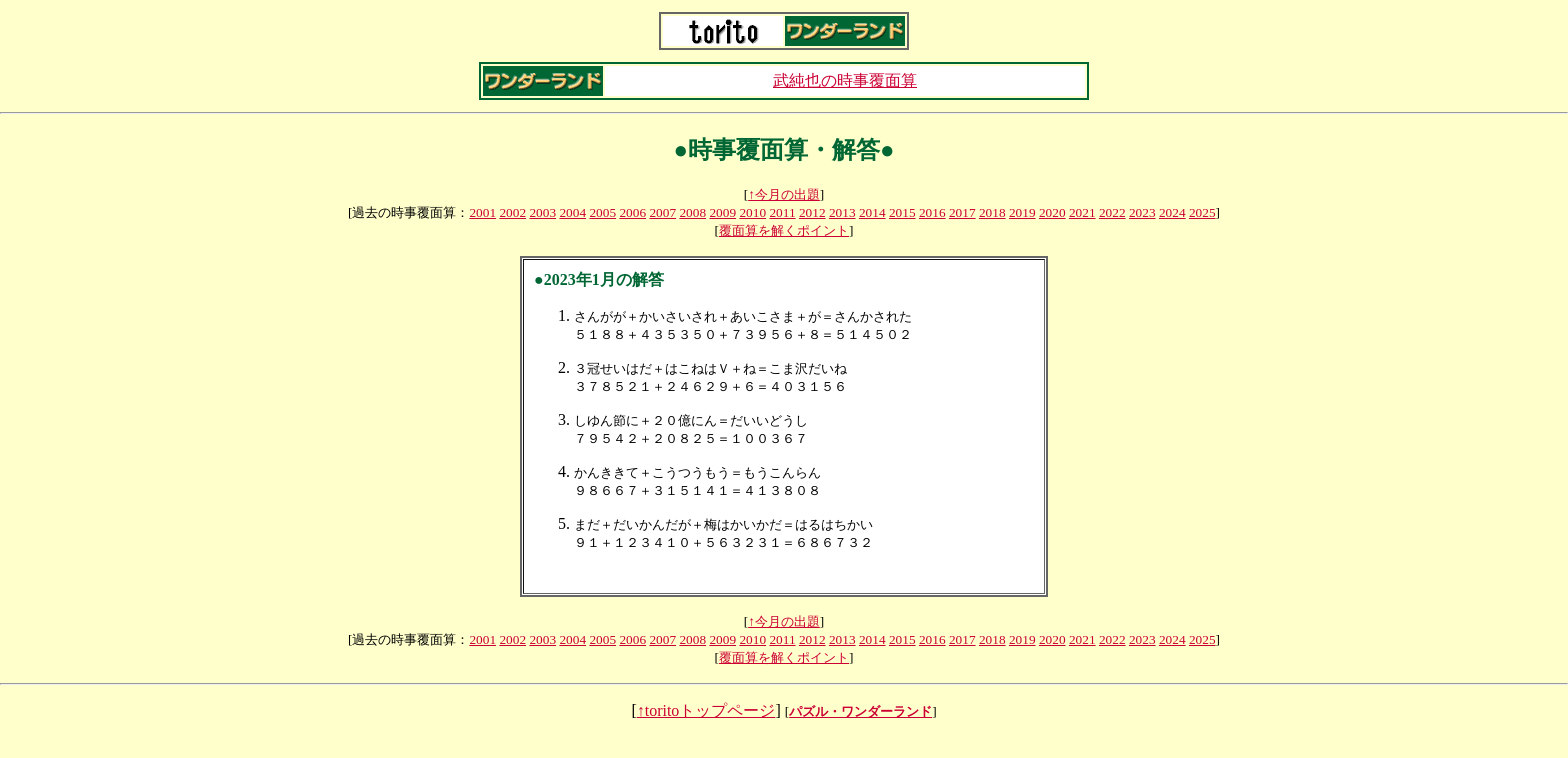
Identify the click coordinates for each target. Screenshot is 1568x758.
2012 (812, 212)
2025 (1202, 212)
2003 (542, 212)
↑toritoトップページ (706, 730)
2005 (602, 212)
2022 (1112, 212)
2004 (572, 212)
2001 (482, 212)
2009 (722, 212)
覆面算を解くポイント (784, 230)
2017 (962, 212)
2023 (1142, 212)
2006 (632, 212)
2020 (1052, 212)
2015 (902, 212)
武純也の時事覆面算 (845, 80)
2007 (662, 212)
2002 (512, 212)
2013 (842, 212)
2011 (782, 212)
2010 (752, 212)
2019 (1022, 212)
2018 (992, 212)
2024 (1172, 212)
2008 (692, 212)
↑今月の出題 (784, 194)
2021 (1082, 212)
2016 (932, 212)
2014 (872, 212)
